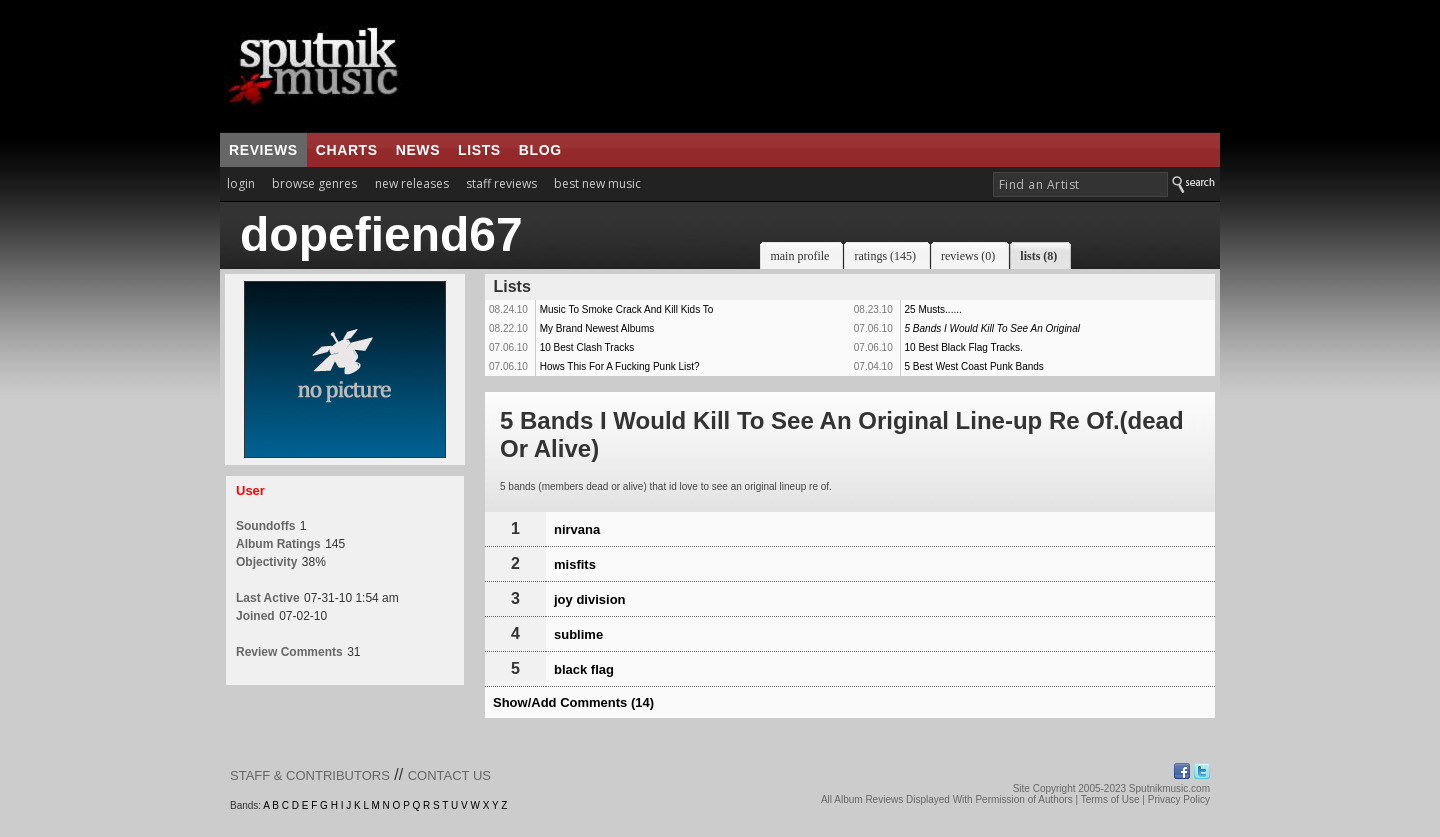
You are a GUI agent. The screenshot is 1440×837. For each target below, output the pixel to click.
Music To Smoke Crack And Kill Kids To (627, 309)
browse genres (314, 183)
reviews (263, 150)
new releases (412, 183)
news (418, 150)
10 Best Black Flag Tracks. (964, 347)
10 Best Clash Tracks (587, 347)
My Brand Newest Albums (597, 328)
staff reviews (501, 183)
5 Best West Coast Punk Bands (974, 366)
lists (479, 150)
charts (347, 150)
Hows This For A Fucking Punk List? (620, 366)
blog (540, 150)
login (241, 183)
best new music (597, 183)
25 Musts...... (933, 309)
